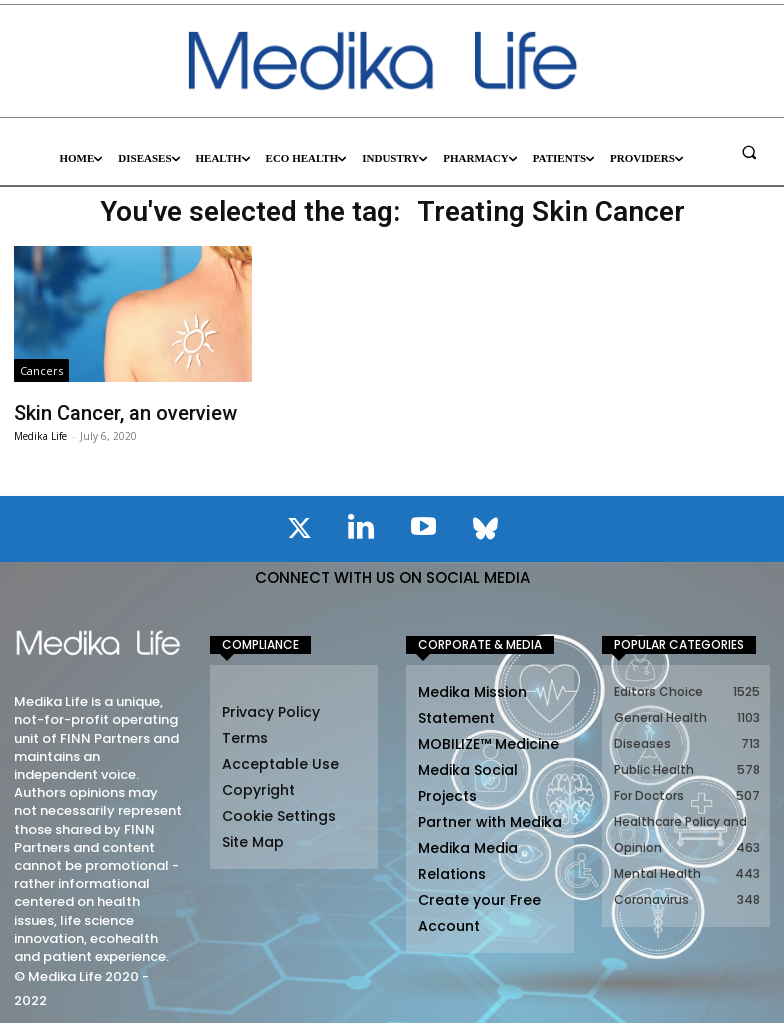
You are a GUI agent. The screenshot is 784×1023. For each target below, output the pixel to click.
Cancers (41, 370)
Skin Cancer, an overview (108, 411)
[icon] (299, 528)
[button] (749, 152)
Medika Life (40, 432)
